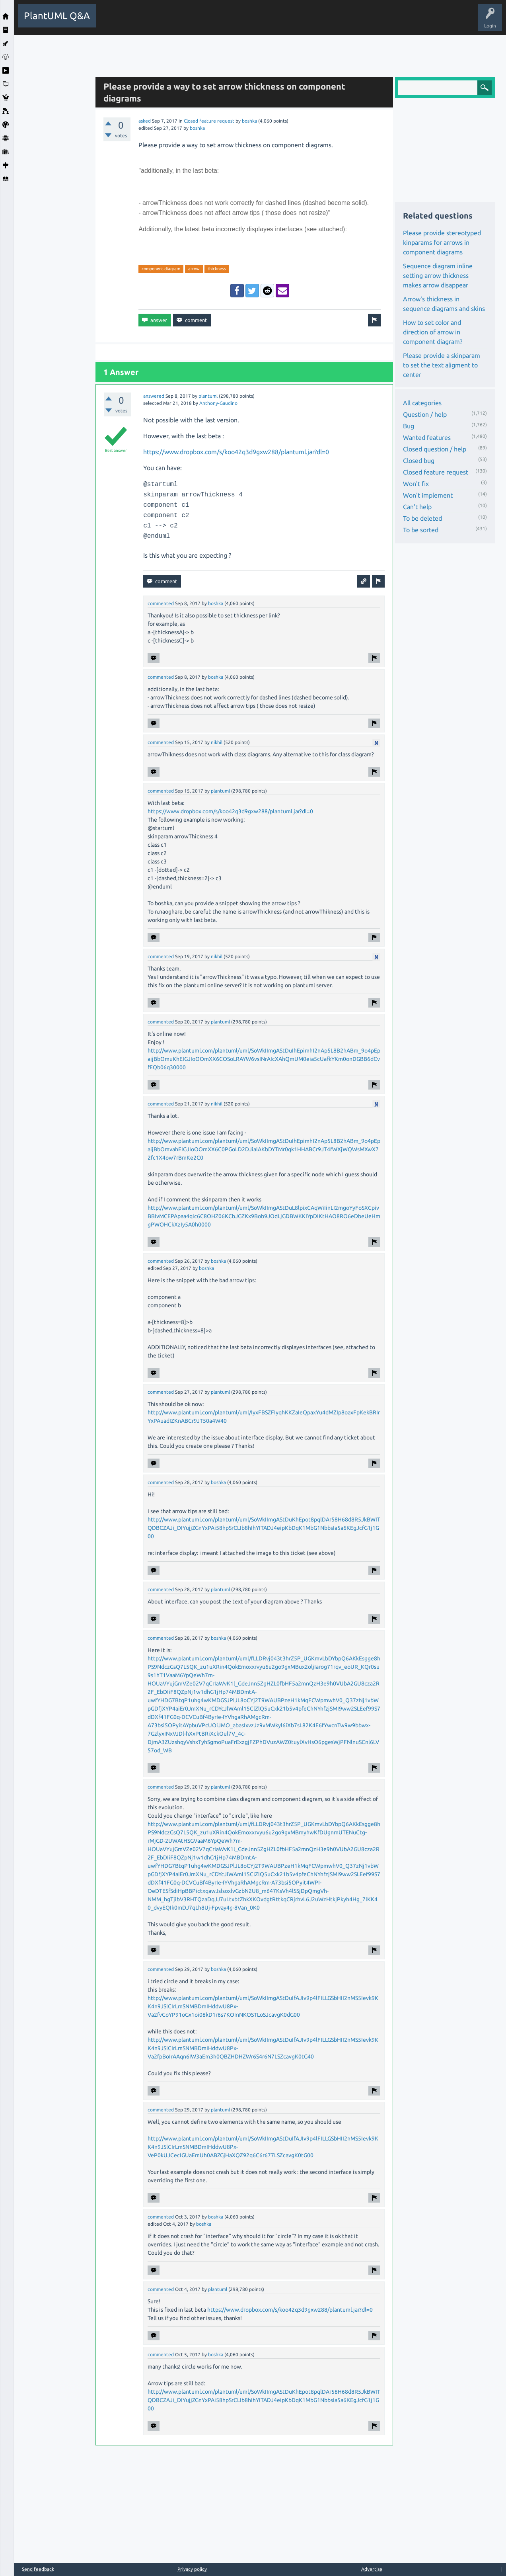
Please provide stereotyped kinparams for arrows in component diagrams (442, 242)
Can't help (417, 506)
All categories (422, 402)
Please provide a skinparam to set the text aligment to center (441, 365)
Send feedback (38, 2569)
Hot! (173, 21)
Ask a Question (292, 21)
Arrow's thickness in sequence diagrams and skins (444, 303)
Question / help (425, 414)
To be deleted (422, 518)
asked (144, 120)
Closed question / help (434, 449)
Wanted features (427, 437)
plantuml (208, 395)
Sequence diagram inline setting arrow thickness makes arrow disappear (438, 275)
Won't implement (428, 495)
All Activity (114, 21)
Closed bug (418, 460)
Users (259, 21)
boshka (249, 120)
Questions (145, 21)
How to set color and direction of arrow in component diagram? (432, 332)
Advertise (371, 2569)
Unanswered (203, 21)
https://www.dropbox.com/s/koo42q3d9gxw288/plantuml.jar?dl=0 (236, 451)
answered (153, 395)
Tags (233, 21)
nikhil (216, 742)
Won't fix (416, 483)
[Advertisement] (53, 154)
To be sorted (420, 529)
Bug (408, 426)
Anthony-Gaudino (218, 403)
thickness (217, 268)
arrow (194, 268)
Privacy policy (192, 2569)
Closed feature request (209, 120)
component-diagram (161, 268)
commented (161, 603)
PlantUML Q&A (57, 15)
